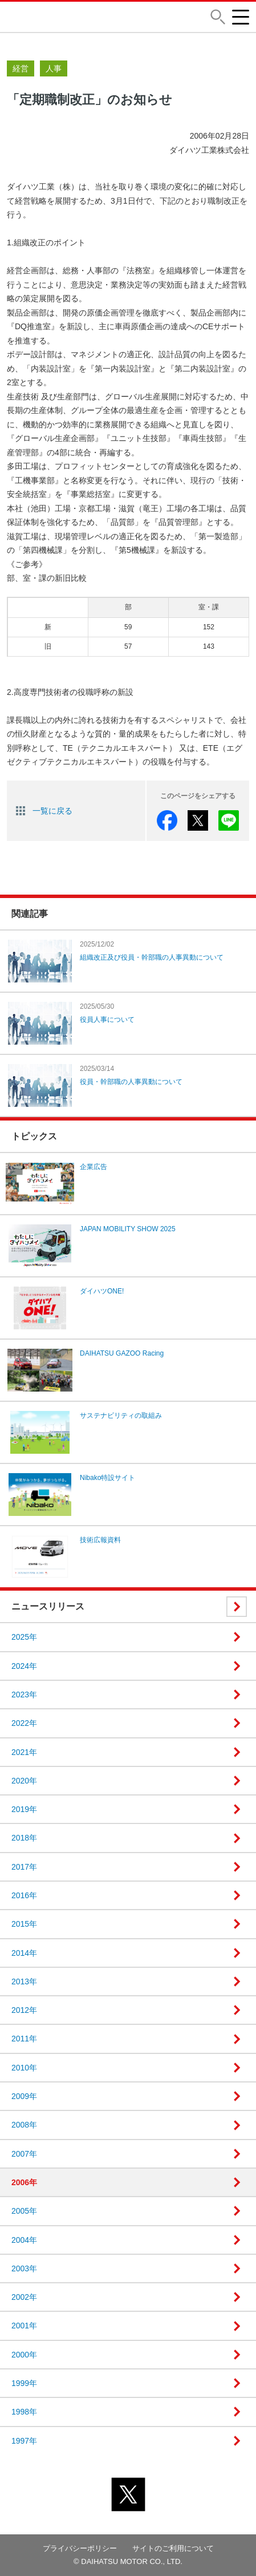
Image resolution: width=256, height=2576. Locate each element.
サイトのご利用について (173, 2548)
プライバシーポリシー (80, 2548)
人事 (54, 68)
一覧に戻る (52, 810)
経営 (21, 68)
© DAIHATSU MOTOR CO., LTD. (128, 2561)
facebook (167, 820)
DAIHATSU (44, 16)
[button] (217, 17)
